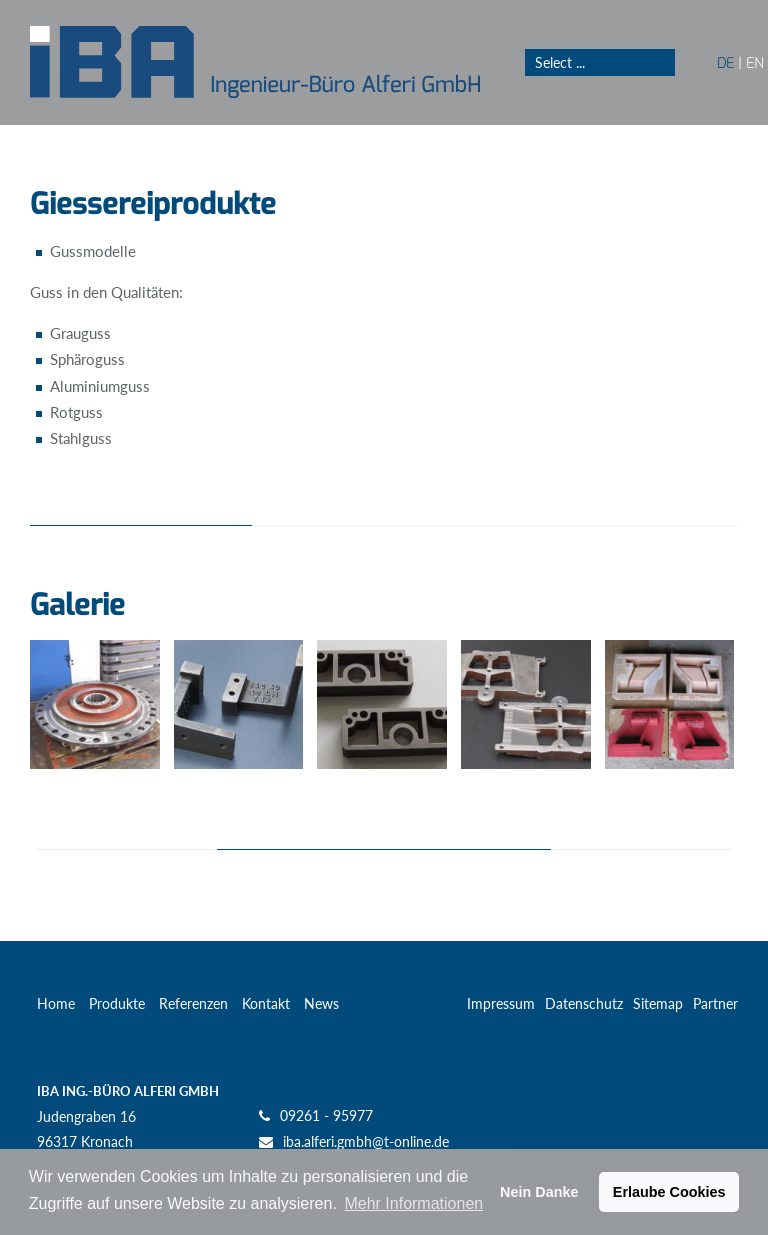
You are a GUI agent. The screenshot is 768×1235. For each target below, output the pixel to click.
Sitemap (658, 1003)
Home (56, 1003)
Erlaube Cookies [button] (669, 1192)
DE (725, 62)
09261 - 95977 (326, 1115)
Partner (715, 1003)
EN (754, 62)
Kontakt (266, 1003)
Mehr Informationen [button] (413, 1203)
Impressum (501, 1003)
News (321, 1003)
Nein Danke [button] (539, 1192)
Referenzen (193, 1003)
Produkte (117, 1003)
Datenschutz (584, 1003)
